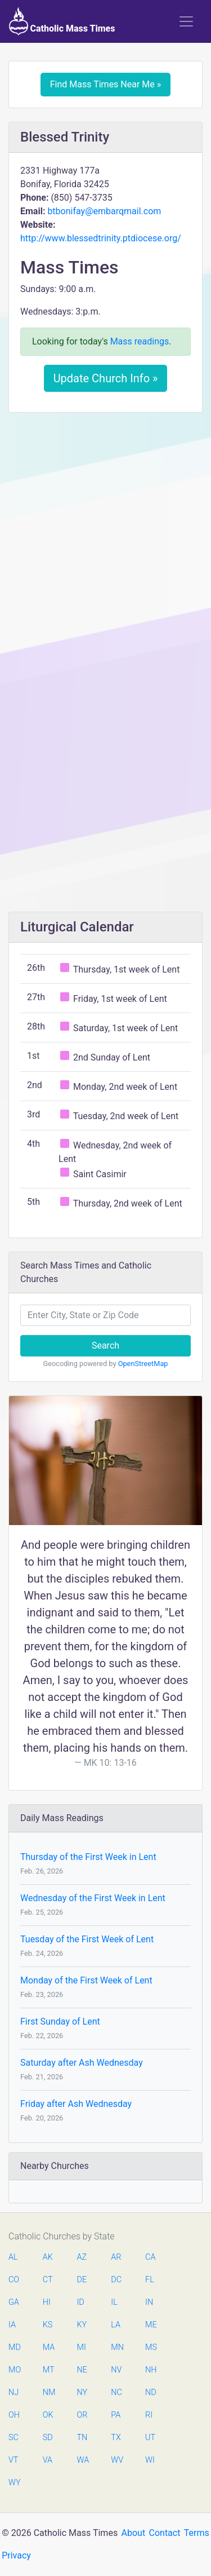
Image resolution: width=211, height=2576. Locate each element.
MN (116, 2347)
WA (82, 2460)
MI (81, 2347)
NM (48, 2392)
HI (47, 2302)
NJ (13, 2392)
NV (116, 2370)
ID (80, 2302)
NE (82, 2370)
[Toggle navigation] (186, 21)
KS (48, 2325)
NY (82, 2392)
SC (13, 2437)
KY (82, 2325)
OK (48, 2415)
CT (48, 2280)
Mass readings (139, 341)
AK (48, 2257)
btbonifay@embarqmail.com (104, 211)
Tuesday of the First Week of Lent (87, 1939)
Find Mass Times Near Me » (105, 84)
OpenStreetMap (143, 1363)
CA (150, 2257)
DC (116, 2280)
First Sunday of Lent (60, 2021)
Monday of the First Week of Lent (86, 1980)
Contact (165, 2533)
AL (13, 2257)
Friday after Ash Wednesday (76, 2103)
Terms (196, 2533)
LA (115, 2325)
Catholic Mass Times (62, 21)
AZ (82, 2257)
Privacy (16, 2555)
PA (115, 2415)
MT (48, 2370)
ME (150, 2325)
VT (13, 2460)
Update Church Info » (105, 378)
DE (82, 2280)
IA (12, 2325)
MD (14, 2347)
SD (48, 2437)
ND (150, 2392)
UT (150, 2437)
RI (148, 2415)
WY (14, 2482)
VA (47, 2460)
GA (13, 2302)
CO (13, 2280)
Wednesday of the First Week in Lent (92, 1898)
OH (14, 2415)
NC (116, 2392)
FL (149, 2280)
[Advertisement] (105, 532)
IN (149, 2302)
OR (82, 2415)
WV (116, 2460)
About (134, 2533)
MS (150, 2347)
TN (82, 2437)
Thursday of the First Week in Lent (88, 1857)
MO (14, 2370)
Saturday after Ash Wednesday (81, 2062)
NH (150, 2370)
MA (48, 2347)
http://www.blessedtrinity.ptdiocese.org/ (100, 238)
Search (105, 1345)
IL (114, 2302)
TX (115, 2437)
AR (116, 2257)
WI (150, 2460)
